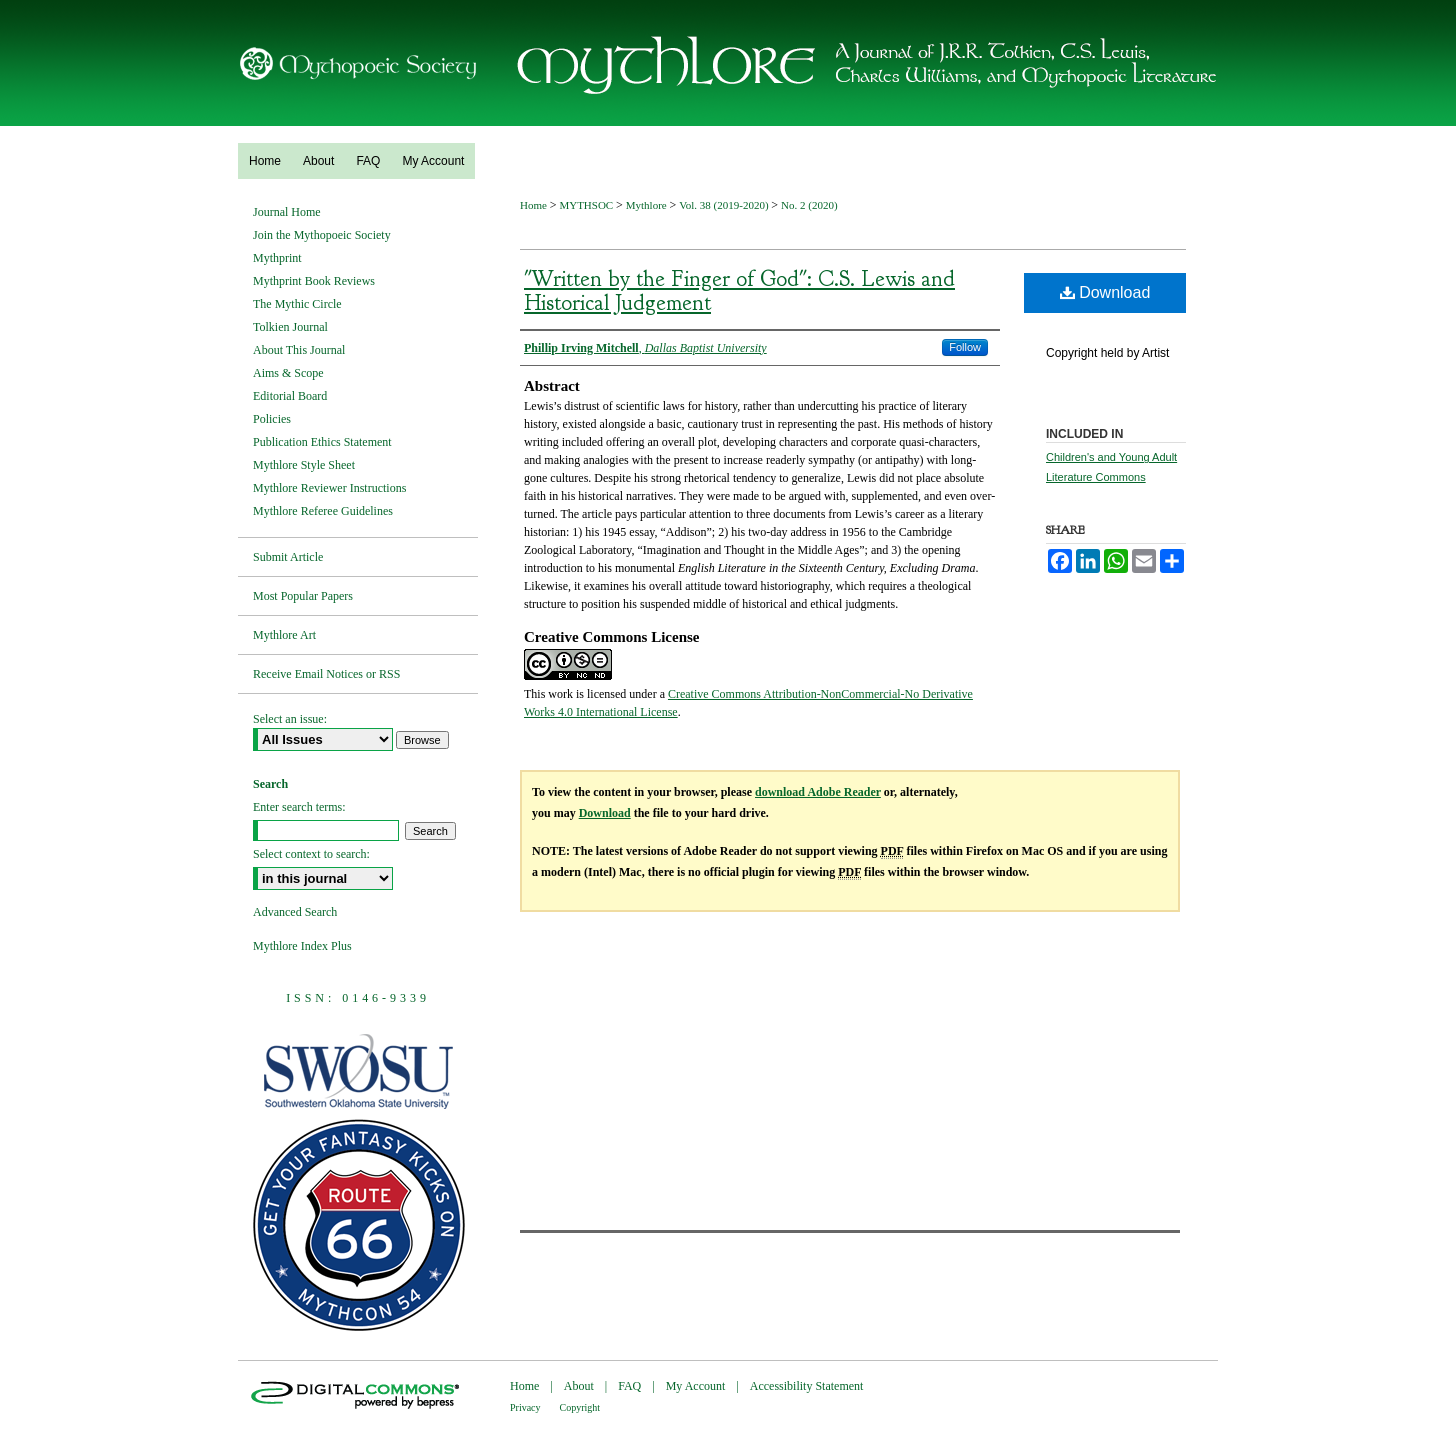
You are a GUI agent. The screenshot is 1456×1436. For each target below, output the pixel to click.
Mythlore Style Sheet (304, 465)
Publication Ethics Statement (322, 442)
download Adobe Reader (818, 792)
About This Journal (299, 350)
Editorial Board (290, 396)
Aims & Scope (288, 373)
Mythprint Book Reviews (314, 281)
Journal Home (287, 212)
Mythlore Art (284, 635)
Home (535, 205)
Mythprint (277, 258)
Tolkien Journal (290, 327)
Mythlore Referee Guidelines (323, 511)
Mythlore (648, 205)
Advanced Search (295, 912)
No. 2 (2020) (809, 205)
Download (1105, 292)
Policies (272, 419)
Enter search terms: (299, 807)
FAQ (629, 1386)
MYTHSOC (587, 205)
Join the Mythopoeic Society (322, 235)
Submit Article (288, 557)
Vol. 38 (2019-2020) (725, 205)
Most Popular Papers (303, 596)
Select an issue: (290, 719)
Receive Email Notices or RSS (326, 674)
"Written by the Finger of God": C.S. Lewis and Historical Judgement (739, 291)
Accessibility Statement (807, 1386)
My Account (696, 1386)
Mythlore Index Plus (302, 946)
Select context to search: (311, 854)
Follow (965, 347)
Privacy (525, 1407)
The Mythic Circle (297, 304)
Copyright (580, 1407)
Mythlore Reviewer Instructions (329, 488)
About (579, 1386)
